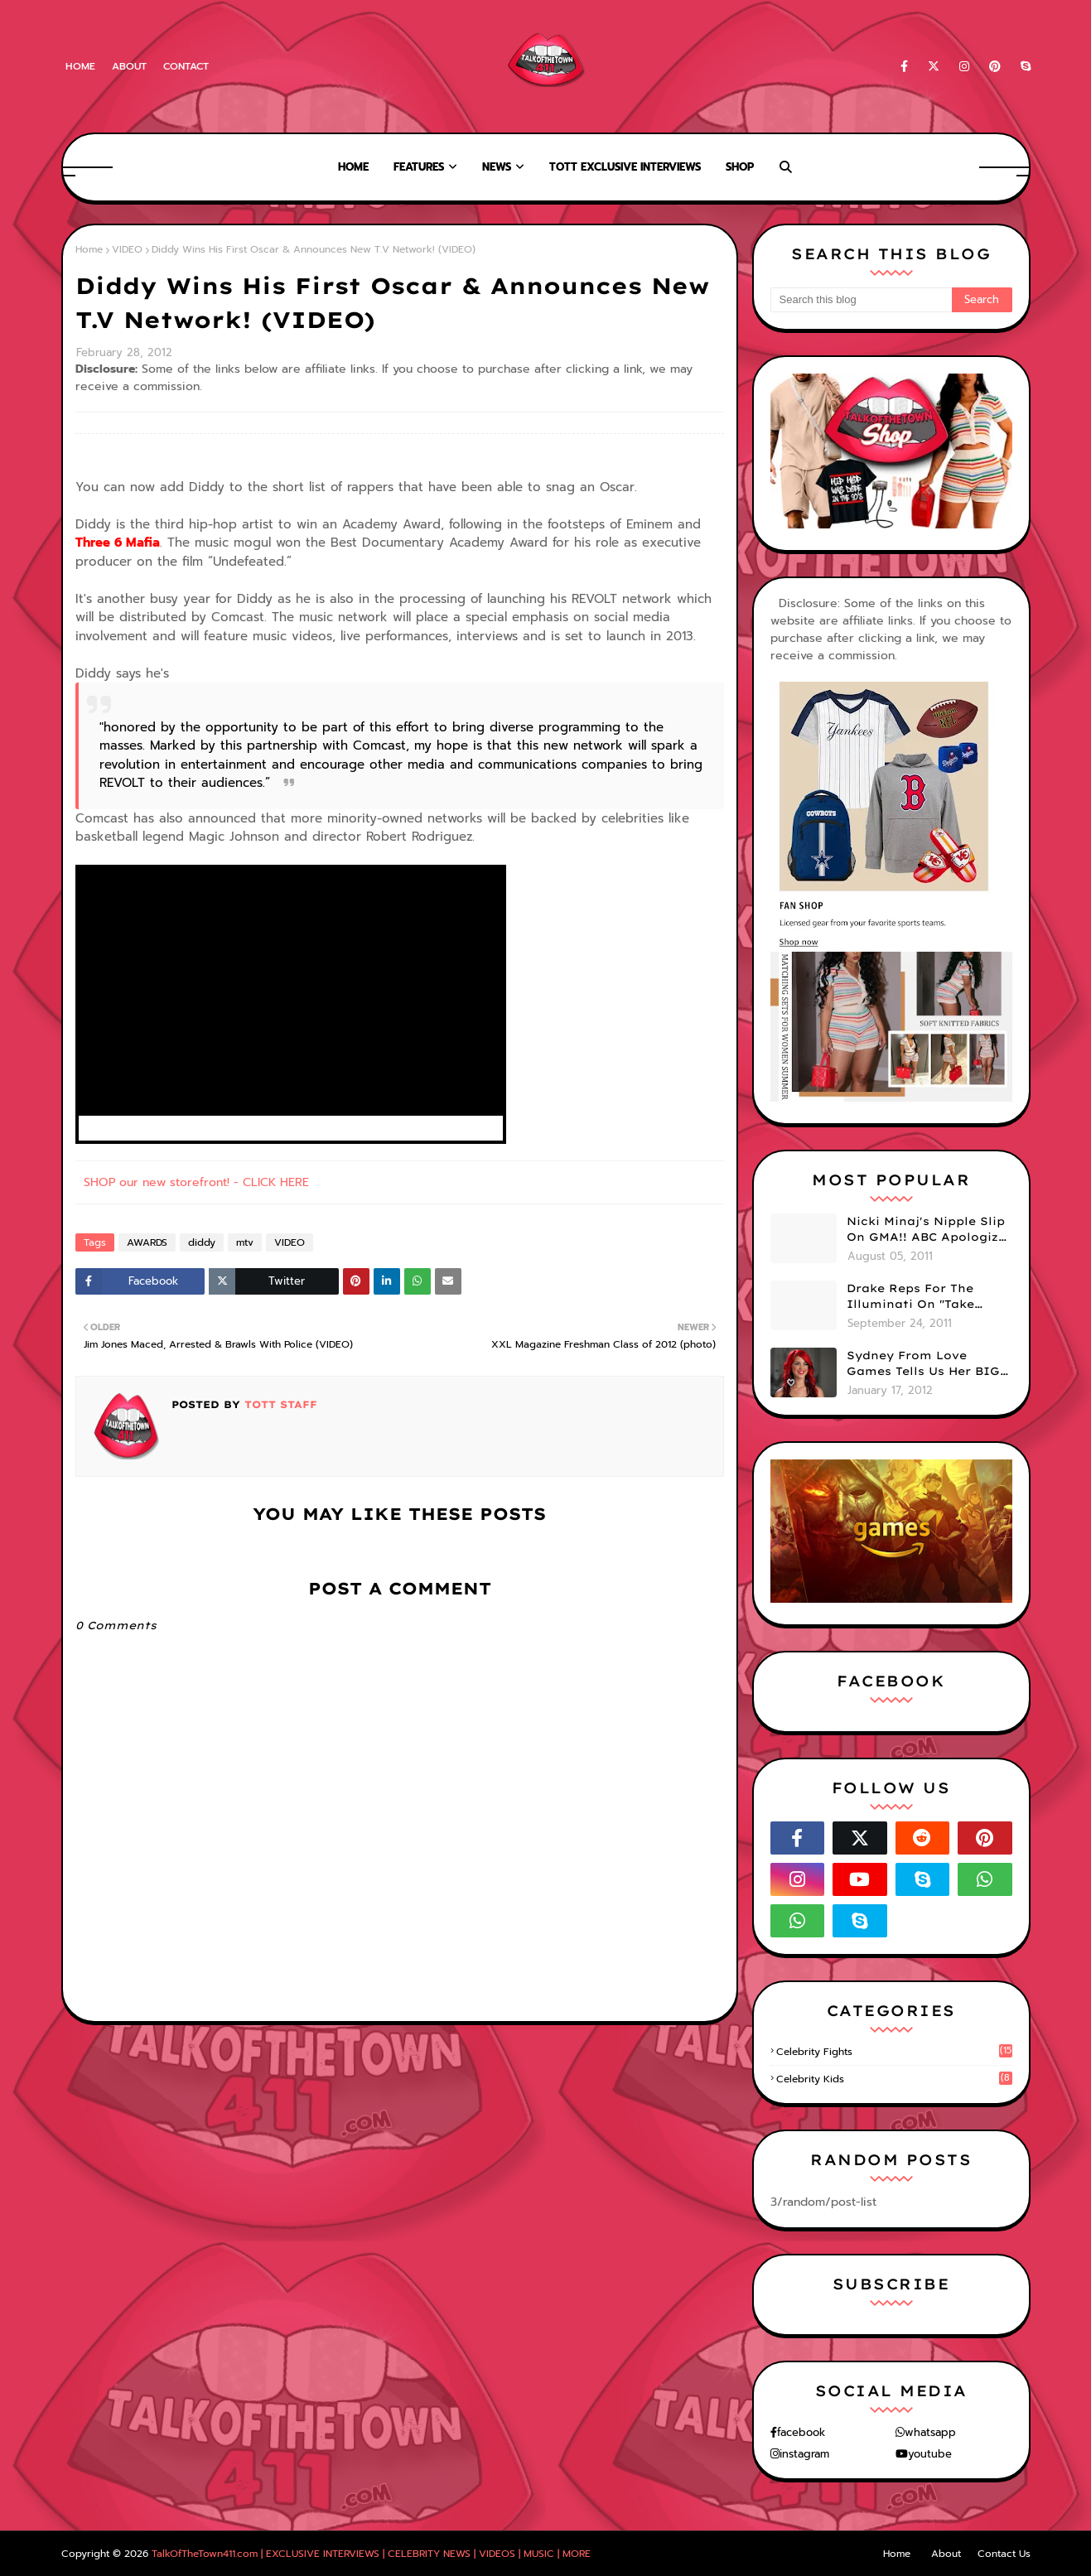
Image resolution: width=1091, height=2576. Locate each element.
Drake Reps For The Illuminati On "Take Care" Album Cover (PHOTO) (910, 1297)
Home (80, 66)
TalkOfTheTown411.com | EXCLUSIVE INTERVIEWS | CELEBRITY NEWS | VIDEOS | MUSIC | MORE (371, 2553)
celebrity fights (894, 2051)
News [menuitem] (496, 167)
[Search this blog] (861, 299)
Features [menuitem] (418, 167)
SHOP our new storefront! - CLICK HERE (196, 1182)
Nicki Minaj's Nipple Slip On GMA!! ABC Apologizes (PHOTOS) (929, 1230)
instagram (804, 2454)
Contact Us (1004, 2553)
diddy (201, 1242)
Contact (186, 66)
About (129, 66)
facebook (801, 2432)
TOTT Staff (278, 1404)
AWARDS (147, 1242)
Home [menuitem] (353, 167)
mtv (244, 1242)
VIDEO (127, 249)
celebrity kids (894, 2079)
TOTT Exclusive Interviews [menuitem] (625, 167)
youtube (930, 2454)
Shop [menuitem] (740, 167)
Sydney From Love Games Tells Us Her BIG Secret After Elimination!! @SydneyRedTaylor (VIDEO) (923, 1364)
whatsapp (930, 2432)
